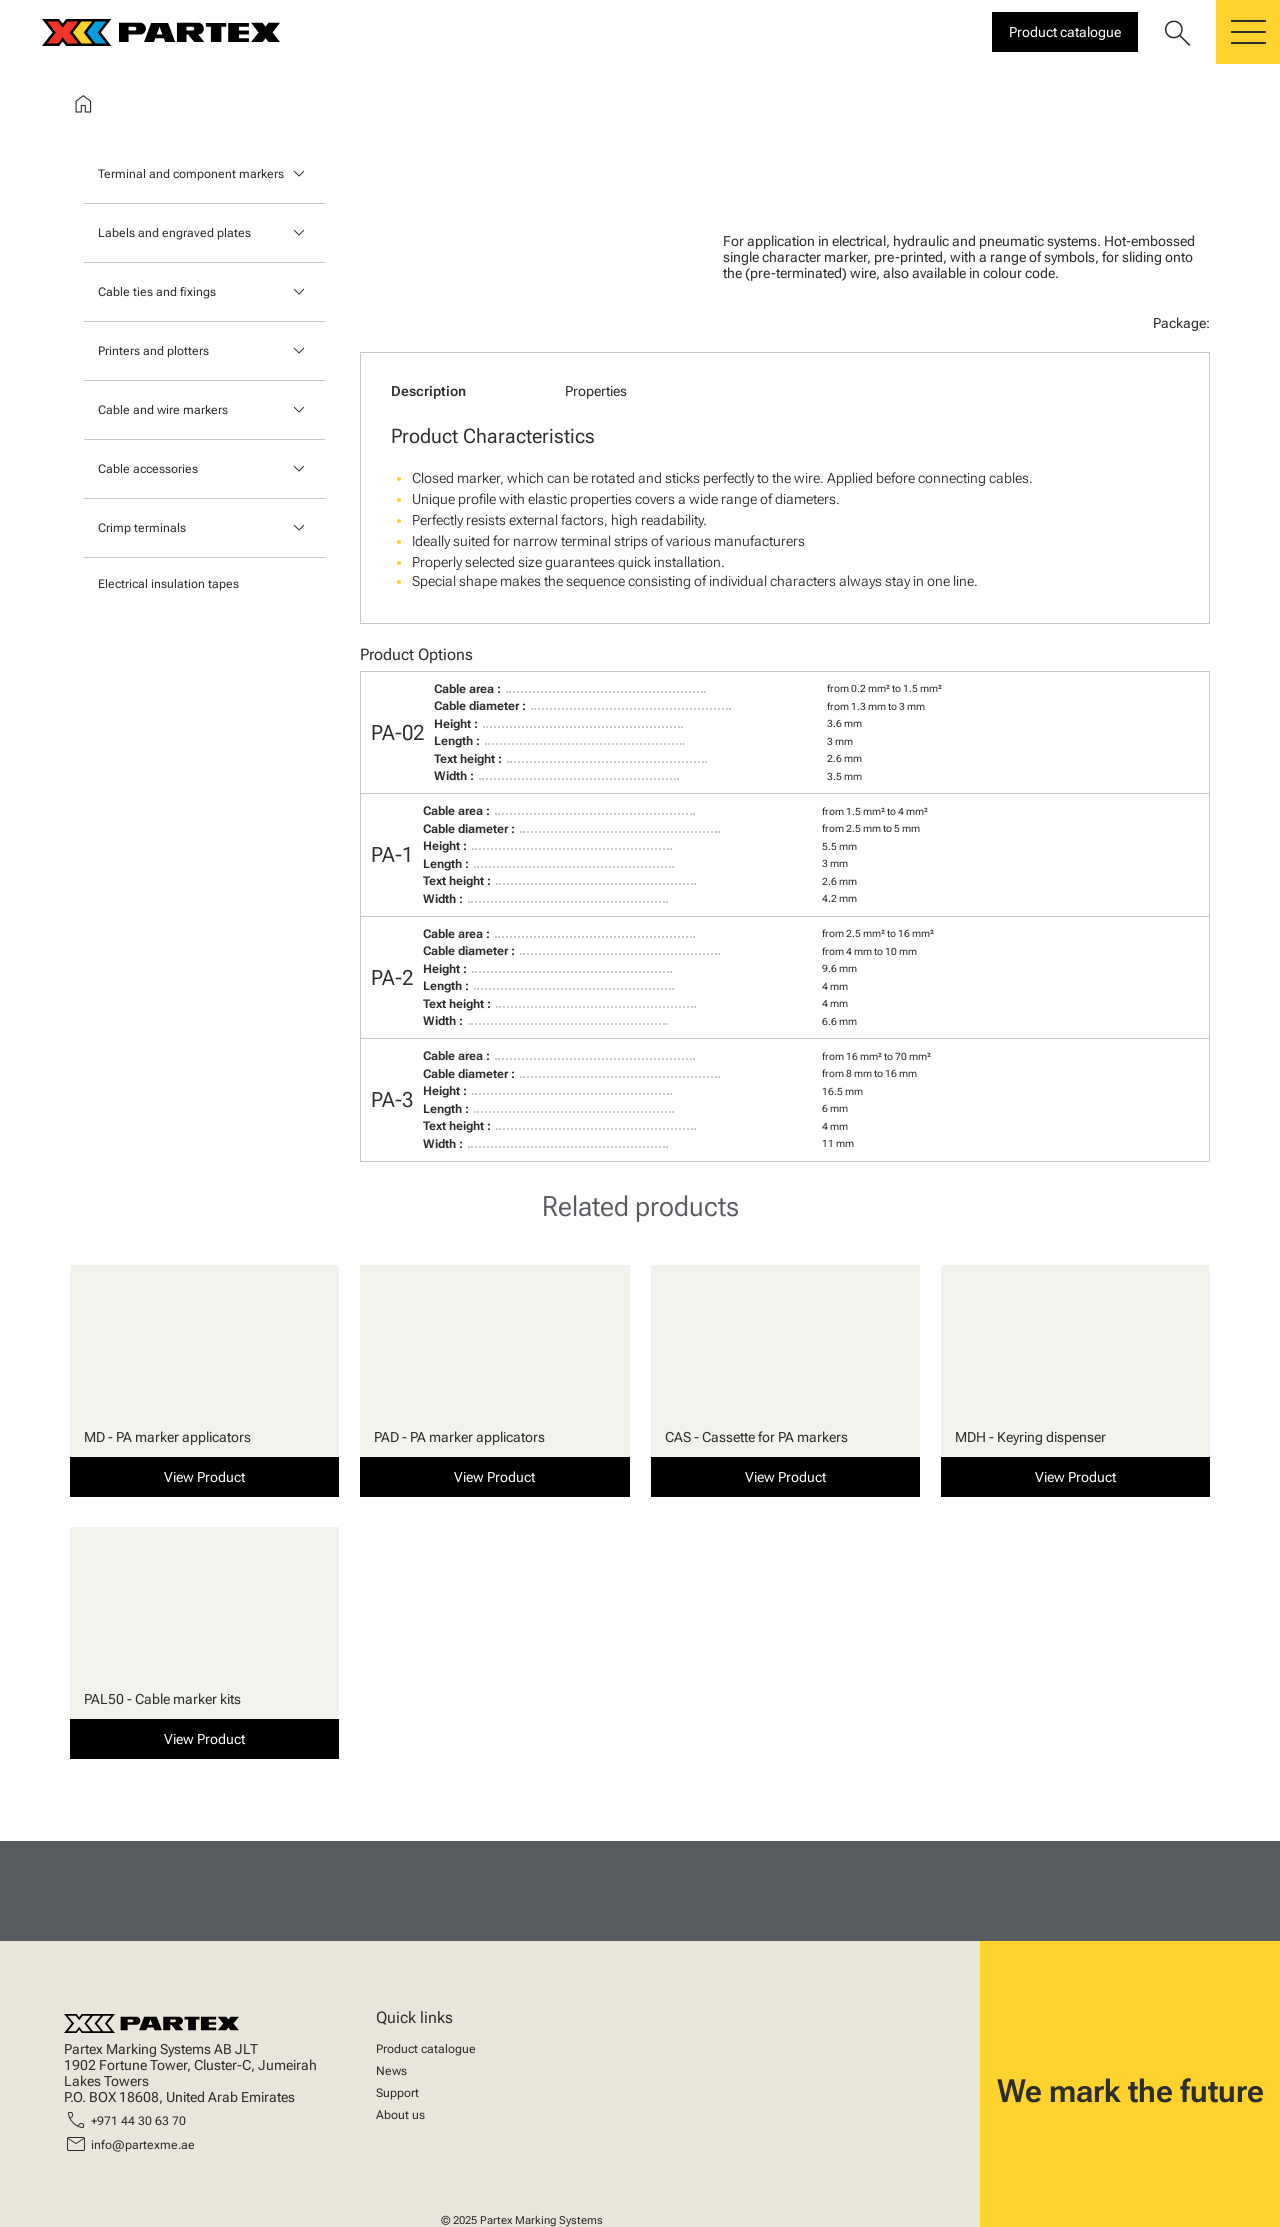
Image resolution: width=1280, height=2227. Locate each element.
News (391, 2071)
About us (400, 2115)
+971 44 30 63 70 (138, 2121)
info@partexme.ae (143, 2145)
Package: (1181, 323)
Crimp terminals (142, 528)
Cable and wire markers (163, 410)
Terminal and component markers (191, 174)
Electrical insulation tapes (168, 584)
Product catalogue (426, 2049)
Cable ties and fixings (157, 292)
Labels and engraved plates (174, 233)
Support (397, 2093)
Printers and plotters (153, 351)
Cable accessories (148, 469)
